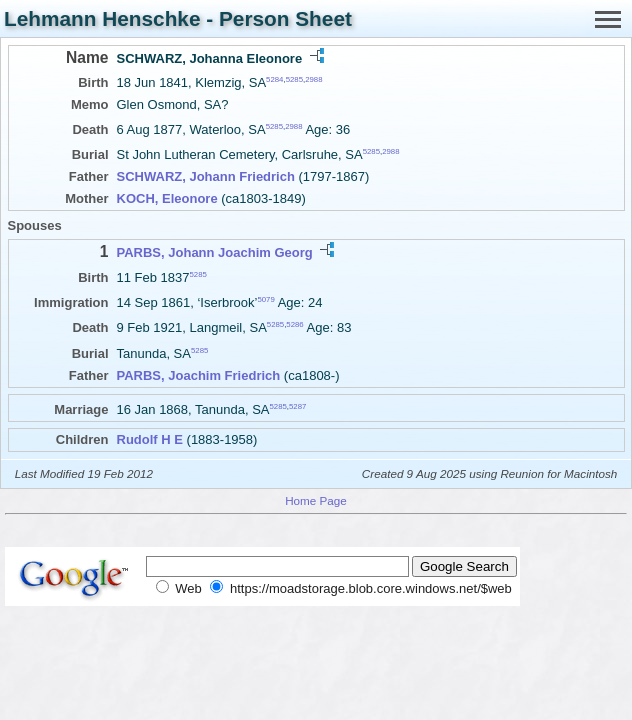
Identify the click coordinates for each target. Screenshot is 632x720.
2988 (313, 79)
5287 (297, 405)
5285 (294, 79)
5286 (294, 324)
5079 (265, 299)
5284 (274, 79)
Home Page (316, 500)
